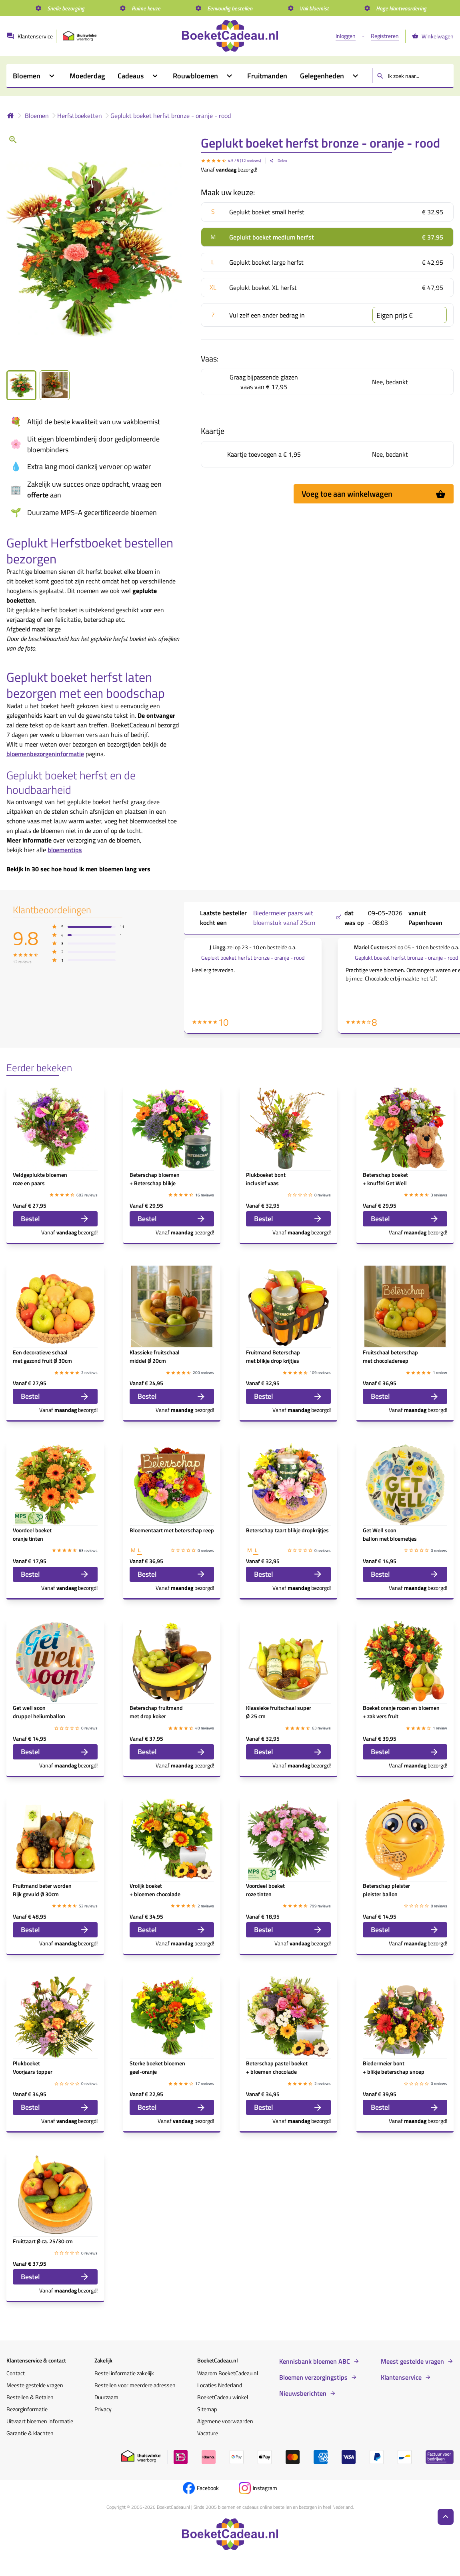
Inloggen (346, 36)
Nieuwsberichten (302, 2393)
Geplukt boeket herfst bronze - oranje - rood (170, 115)
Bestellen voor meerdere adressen (135, 2385)
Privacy (103, 2409)
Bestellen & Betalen (30, 2397)
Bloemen (37, 115)
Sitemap (207, 2409)
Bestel (55, 1218)
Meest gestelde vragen (412, 2361)
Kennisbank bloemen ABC (314, 2361)
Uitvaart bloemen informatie (39, 2421)
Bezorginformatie (27, 2409)
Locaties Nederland (219, 2385)
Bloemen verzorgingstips (313, 2377)
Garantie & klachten (30, 2433)
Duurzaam (106, 2397)
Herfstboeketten (79, 115)
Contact (15, 2373)
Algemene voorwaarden (225, 2421)
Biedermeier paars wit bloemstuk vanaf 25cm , (297, 917)
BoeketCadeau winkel (222, 2397)
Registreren (385, 36)
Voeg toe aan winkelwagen (374, 493)
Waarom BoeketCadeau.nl (227, 2373)
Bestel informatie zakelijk (124, 2373)
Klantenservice (401, 2377)
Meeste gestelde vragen (34, 2385)
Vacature (207, 2433)
